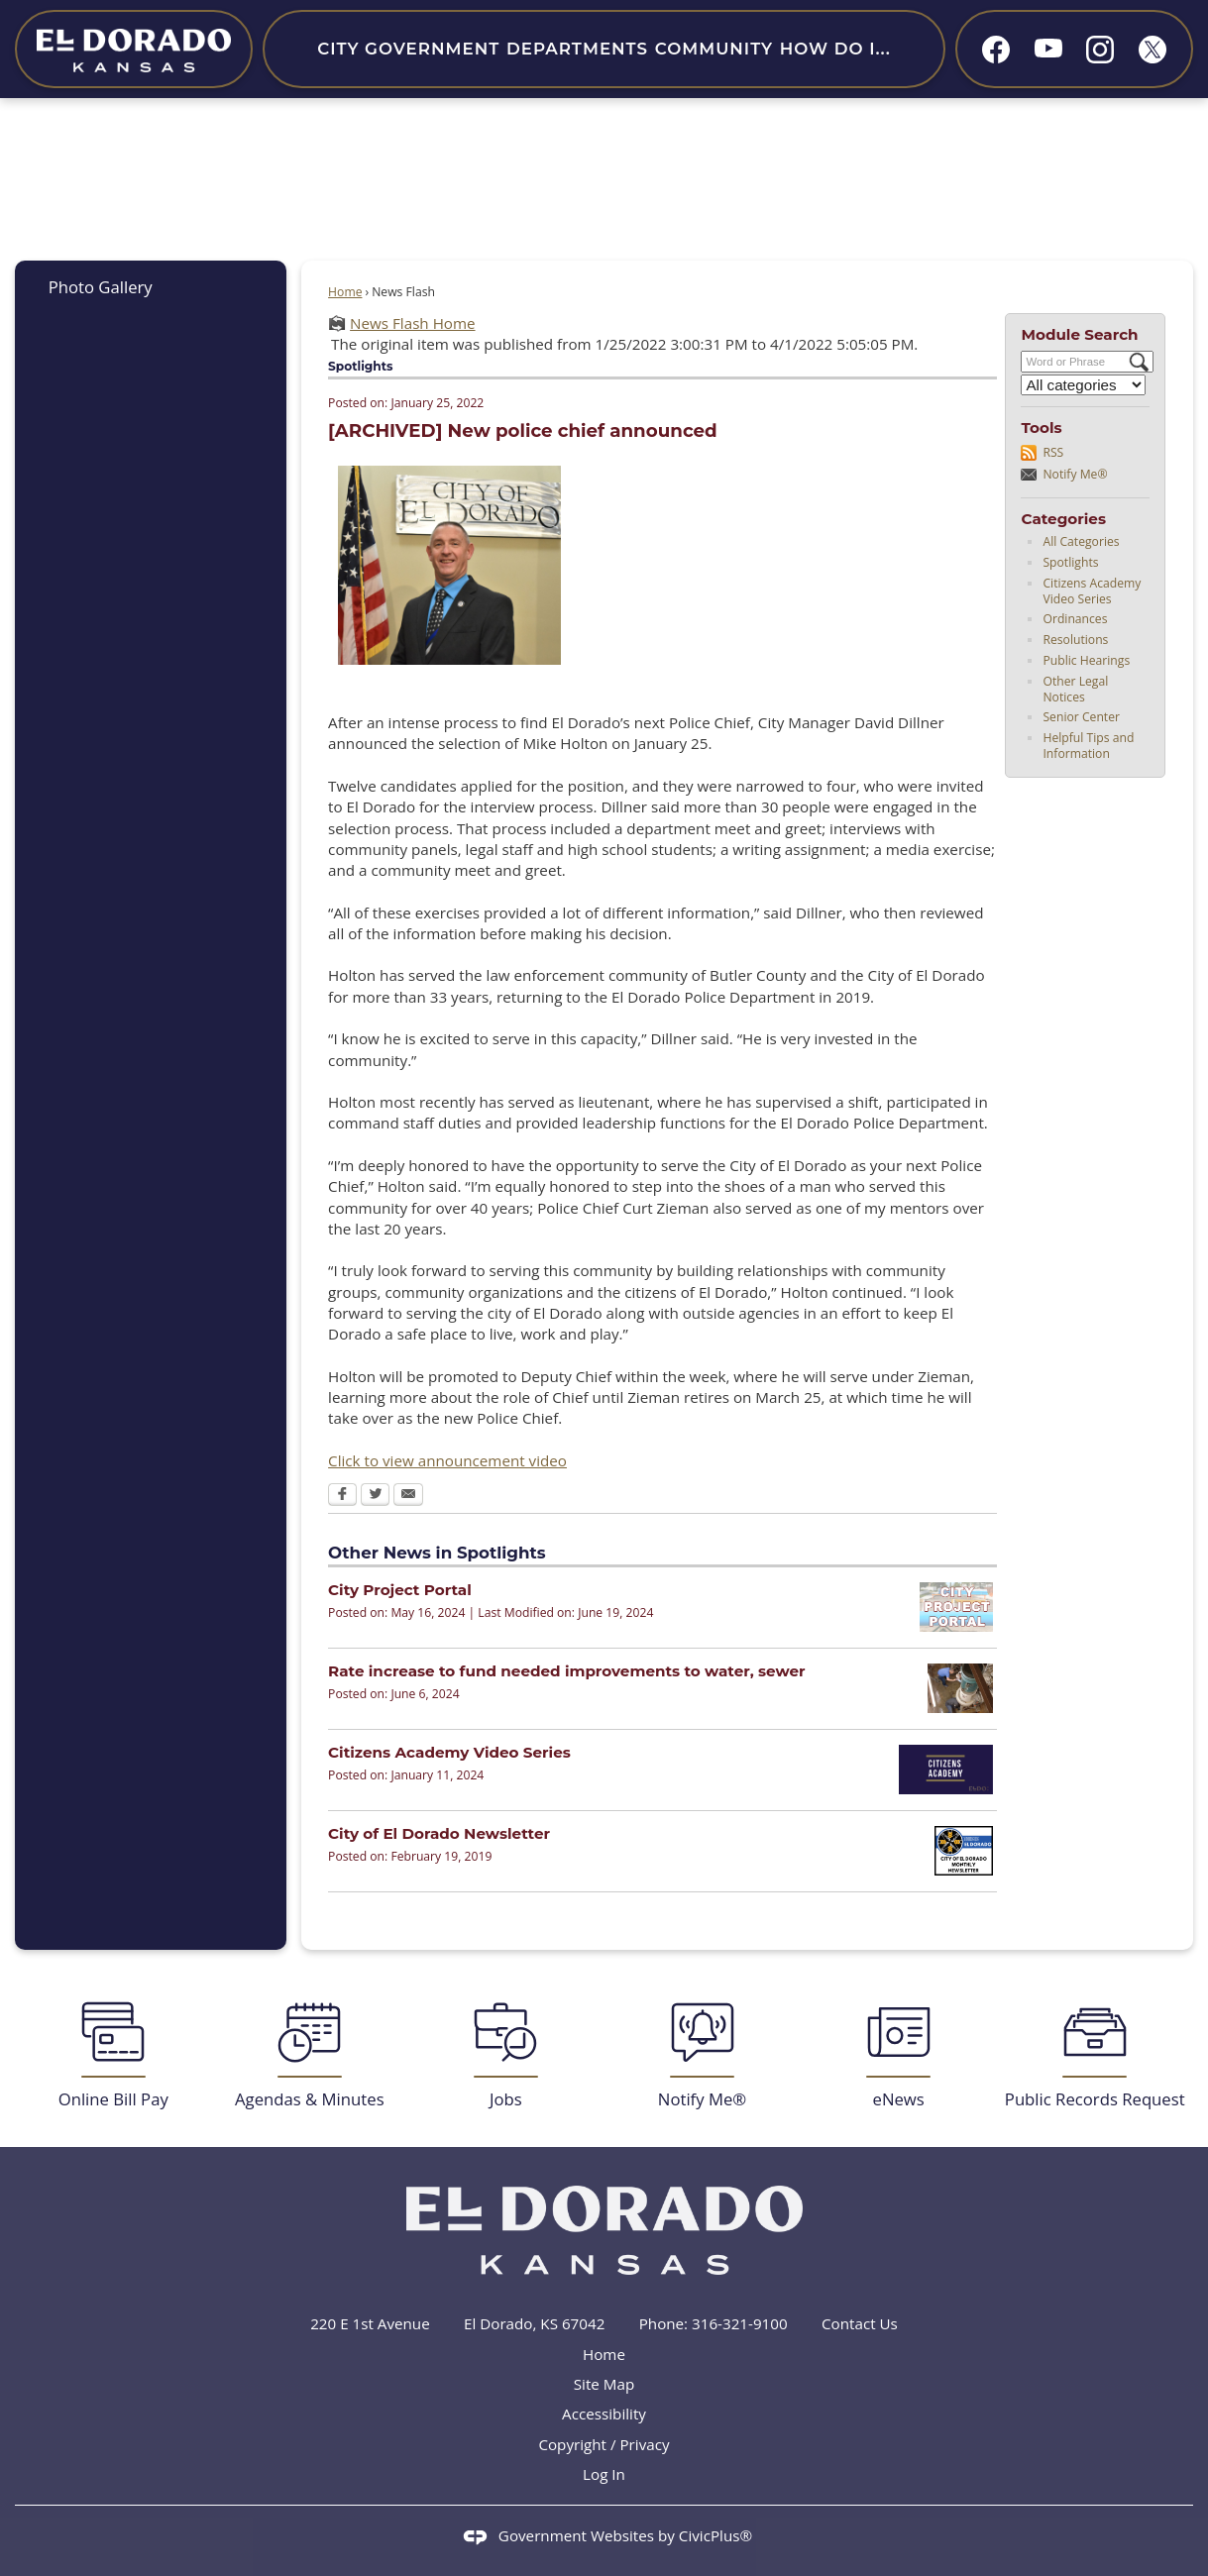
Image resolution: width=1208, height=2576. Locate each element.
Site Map (604, 2384)
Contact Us (860, 2323)
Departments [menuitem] (577, 48)
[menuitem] (150, 287)
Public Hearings (1086, 660)
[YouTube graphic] (1048, 47)
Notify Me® (1075, 474)
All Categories (1081, 541)
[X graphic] (1152, 49)
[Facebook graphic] (996, 49)
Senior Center (1081, 716)
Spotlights (1070, 562)
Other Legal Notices (1075, 689)
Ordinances (1075, 618)
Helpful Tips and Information (1088, 745)
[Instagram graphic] (1100, 49)
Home (345, 291)
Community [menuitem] (714, 48)
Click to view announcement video (447, 1460)
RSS (1053, 452)
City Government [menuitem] (408, 48)
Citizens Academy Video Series (1092, 591)
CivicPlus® (715, 2535)
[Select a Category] (1083, 385)
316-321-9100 (740, 2323)
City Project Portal (400, 1589)
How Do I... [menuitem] (835, 48)
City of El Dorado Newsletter (439, 1833)
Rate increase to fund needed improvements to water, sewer (566, 1671)
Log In (604, 2474)
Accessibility (604, 2413)
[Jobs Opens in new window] (505, 2055)
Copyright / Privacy (603, 2444)
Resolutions (1075, 639)
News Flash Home (412, 323)
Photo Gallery (101, 286)
